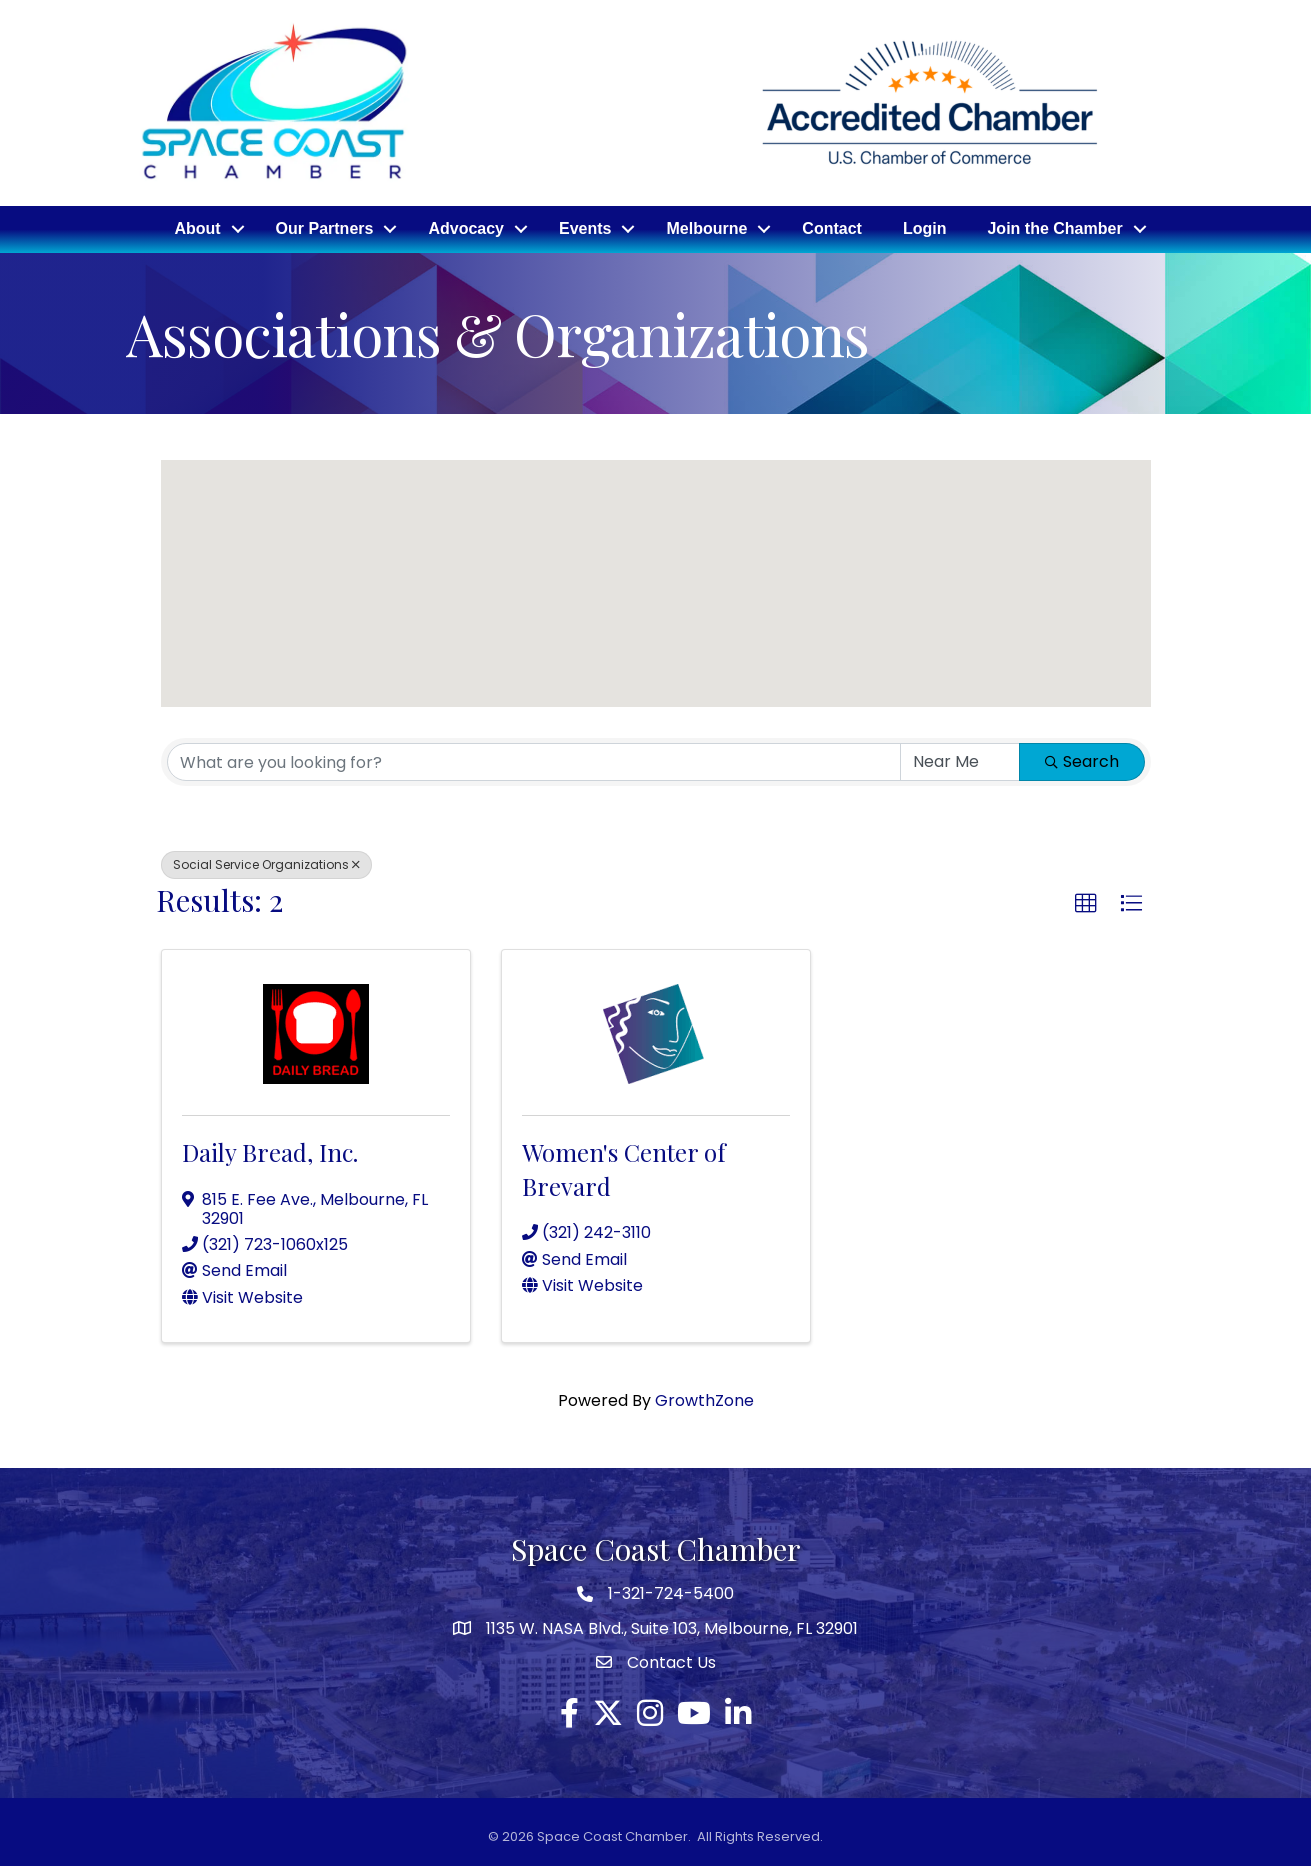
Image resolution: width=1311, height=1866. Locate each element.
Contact (832, 228)
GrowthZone (704, 1399)
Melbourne (706, 228)
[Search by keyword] (534, 762)
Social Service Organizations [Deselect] (266, 864)
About (197, 228)
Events (585, 228)
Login (925, 228)
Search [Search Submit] (1082, 761)
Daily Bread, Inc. (270, 1152)
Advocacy (466, 228)
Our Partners (325, 228)
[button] (712, 629)
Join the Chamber (1054, 228)
